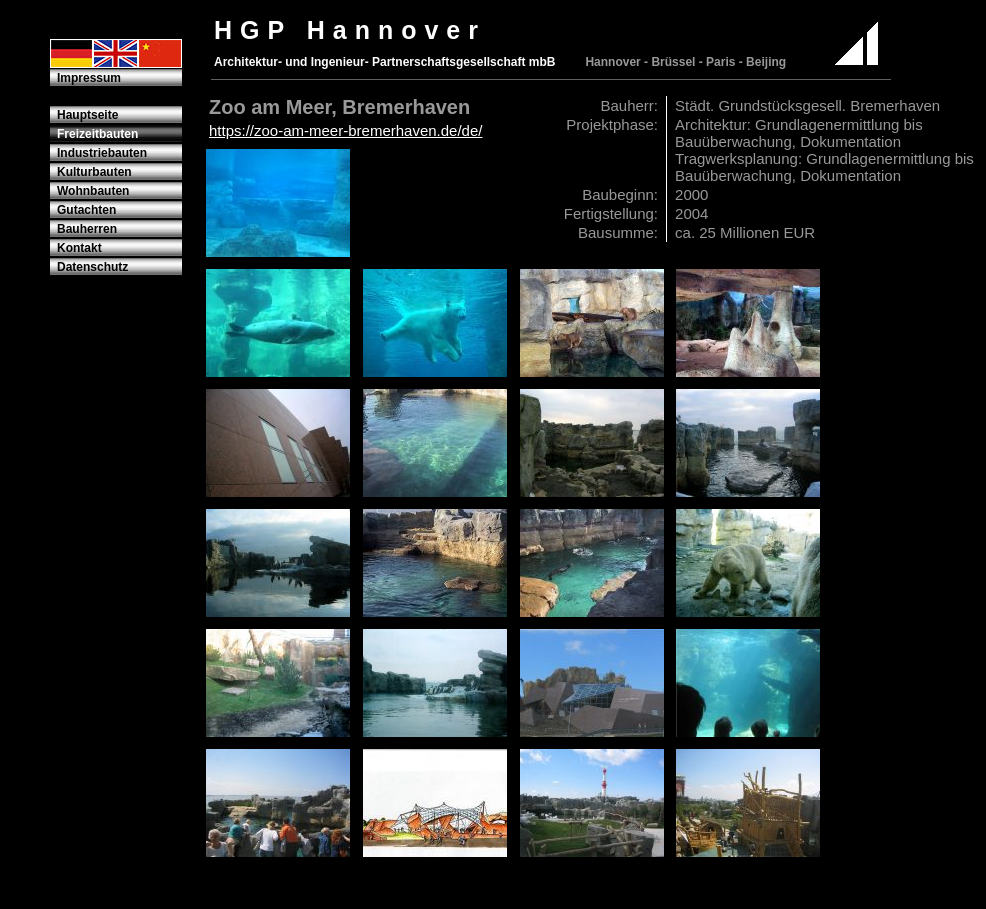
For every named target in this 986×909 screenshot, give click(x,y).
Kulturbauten (94, 172)
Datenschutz (92, 267)
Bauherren (87, 229)
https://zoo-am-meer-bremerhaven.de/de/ (345, 130)
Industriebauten (102, 153)
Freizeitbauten (97, 134)
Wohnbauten (93, 191)
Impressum (89, 78)
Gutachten (86, 210)
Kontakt (79, 248)
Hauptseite (87, 115)
